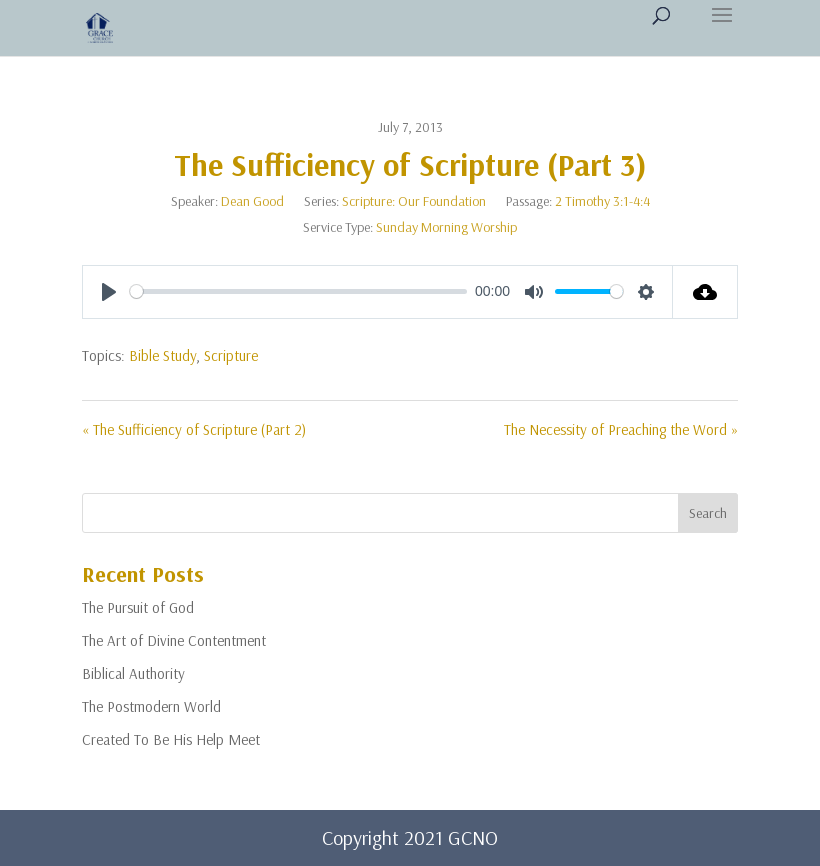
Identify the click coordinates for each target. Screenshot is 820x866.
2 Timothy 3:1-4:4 (602, 201)
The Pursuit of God (138, 607)
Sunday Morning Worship (446, 227)
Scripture (231, 355)
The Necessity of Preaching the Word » (621, 429)
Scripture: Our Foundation (414, 201)
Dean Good (252, 201)
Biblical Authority (133, 673)
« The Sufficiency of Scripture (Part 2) (194, 429)
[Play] (109, 292)
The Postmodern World (151, 706)
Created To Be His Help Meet (171, 739)
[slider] (298, 291)
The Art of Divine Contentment (174, 640)
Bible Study (162, 355)
